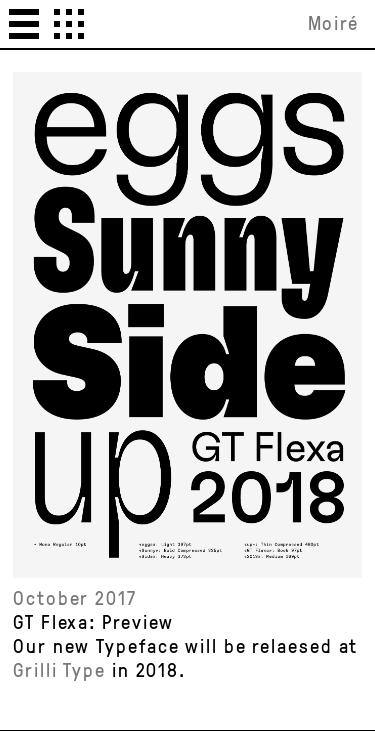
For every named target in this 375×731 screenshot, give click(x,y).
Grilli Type (59, 669)
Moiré (334, 23)
